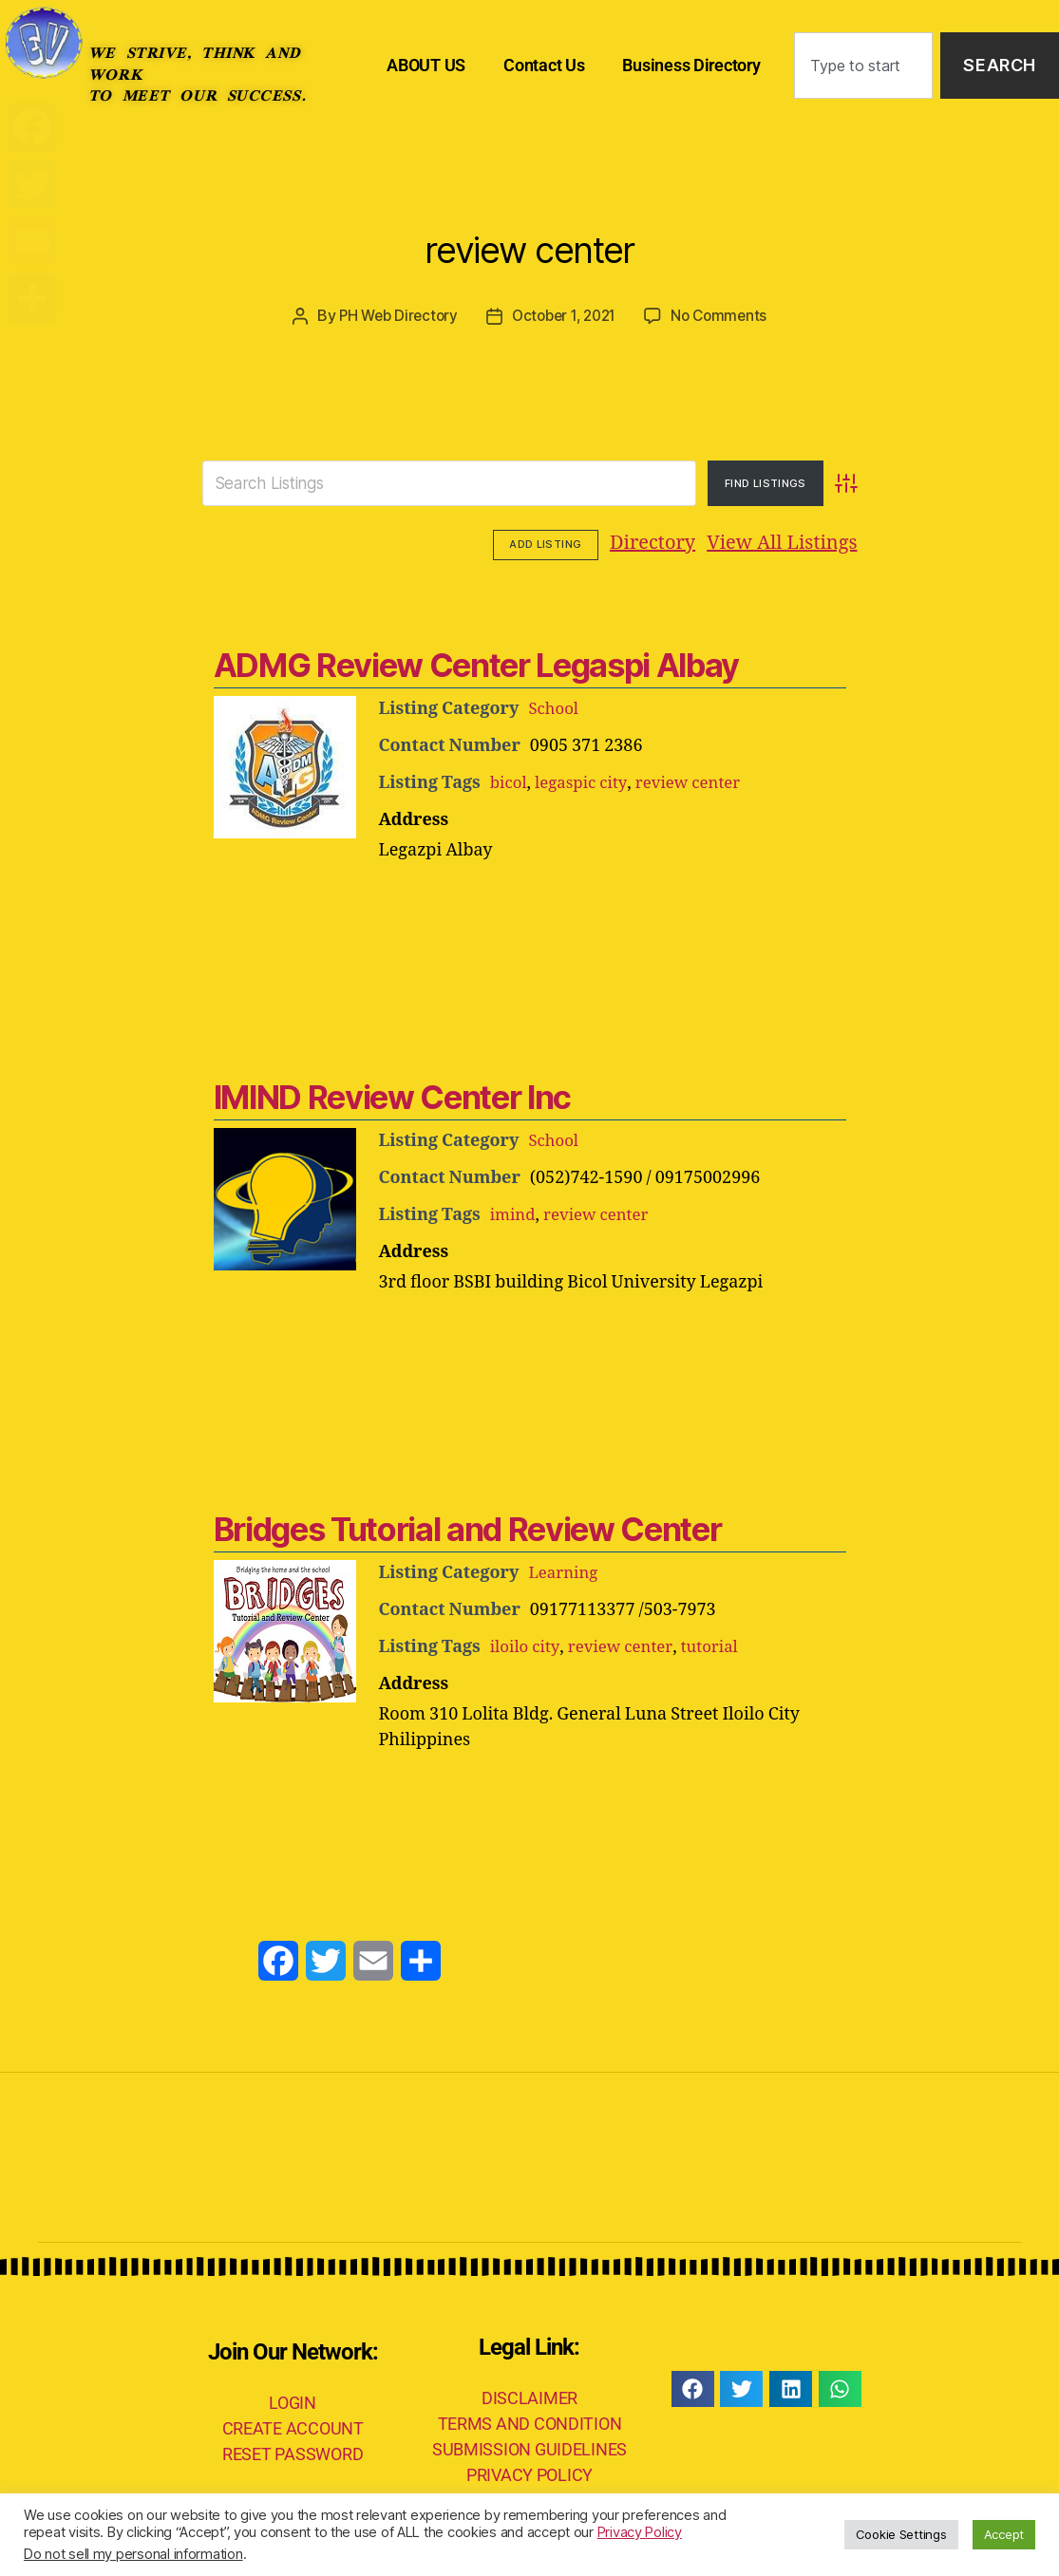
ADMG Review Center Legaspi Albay (471, 663)
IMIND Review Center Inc (389, 1095)
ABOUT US (426, 65)
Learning (565, 1571)
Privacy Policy (639, 2532)
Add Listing (804, 543)
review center (529, 240)
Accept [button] (1004, 2534)
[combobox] (863, 66)
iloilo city (526, 1645)
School (554, 707)
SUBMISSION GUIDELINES (529, 2447)
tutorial (719, 1645)
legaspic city (586, 781)
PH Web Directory (392, 315)
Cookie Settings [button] (901, 2534)
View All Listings (665, 543)
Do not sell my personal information (133, 2554)
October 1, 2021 (564, 315)
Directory (535, 543)
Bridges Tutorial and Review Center (462, 1527)
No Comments (726, 315)
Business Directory (691, 65)
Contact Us (543, 65)
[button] (692, 2387)
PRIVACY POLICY (529, 2473)
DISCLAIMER (529, 2396)
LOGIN (292, 2401)
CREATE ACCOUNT (293, 2426)
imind (514, 1213)
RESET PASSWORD (292, 2452)
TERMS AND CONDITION (530, 2422)
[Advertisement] (530, 912)
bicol (510, 781)
